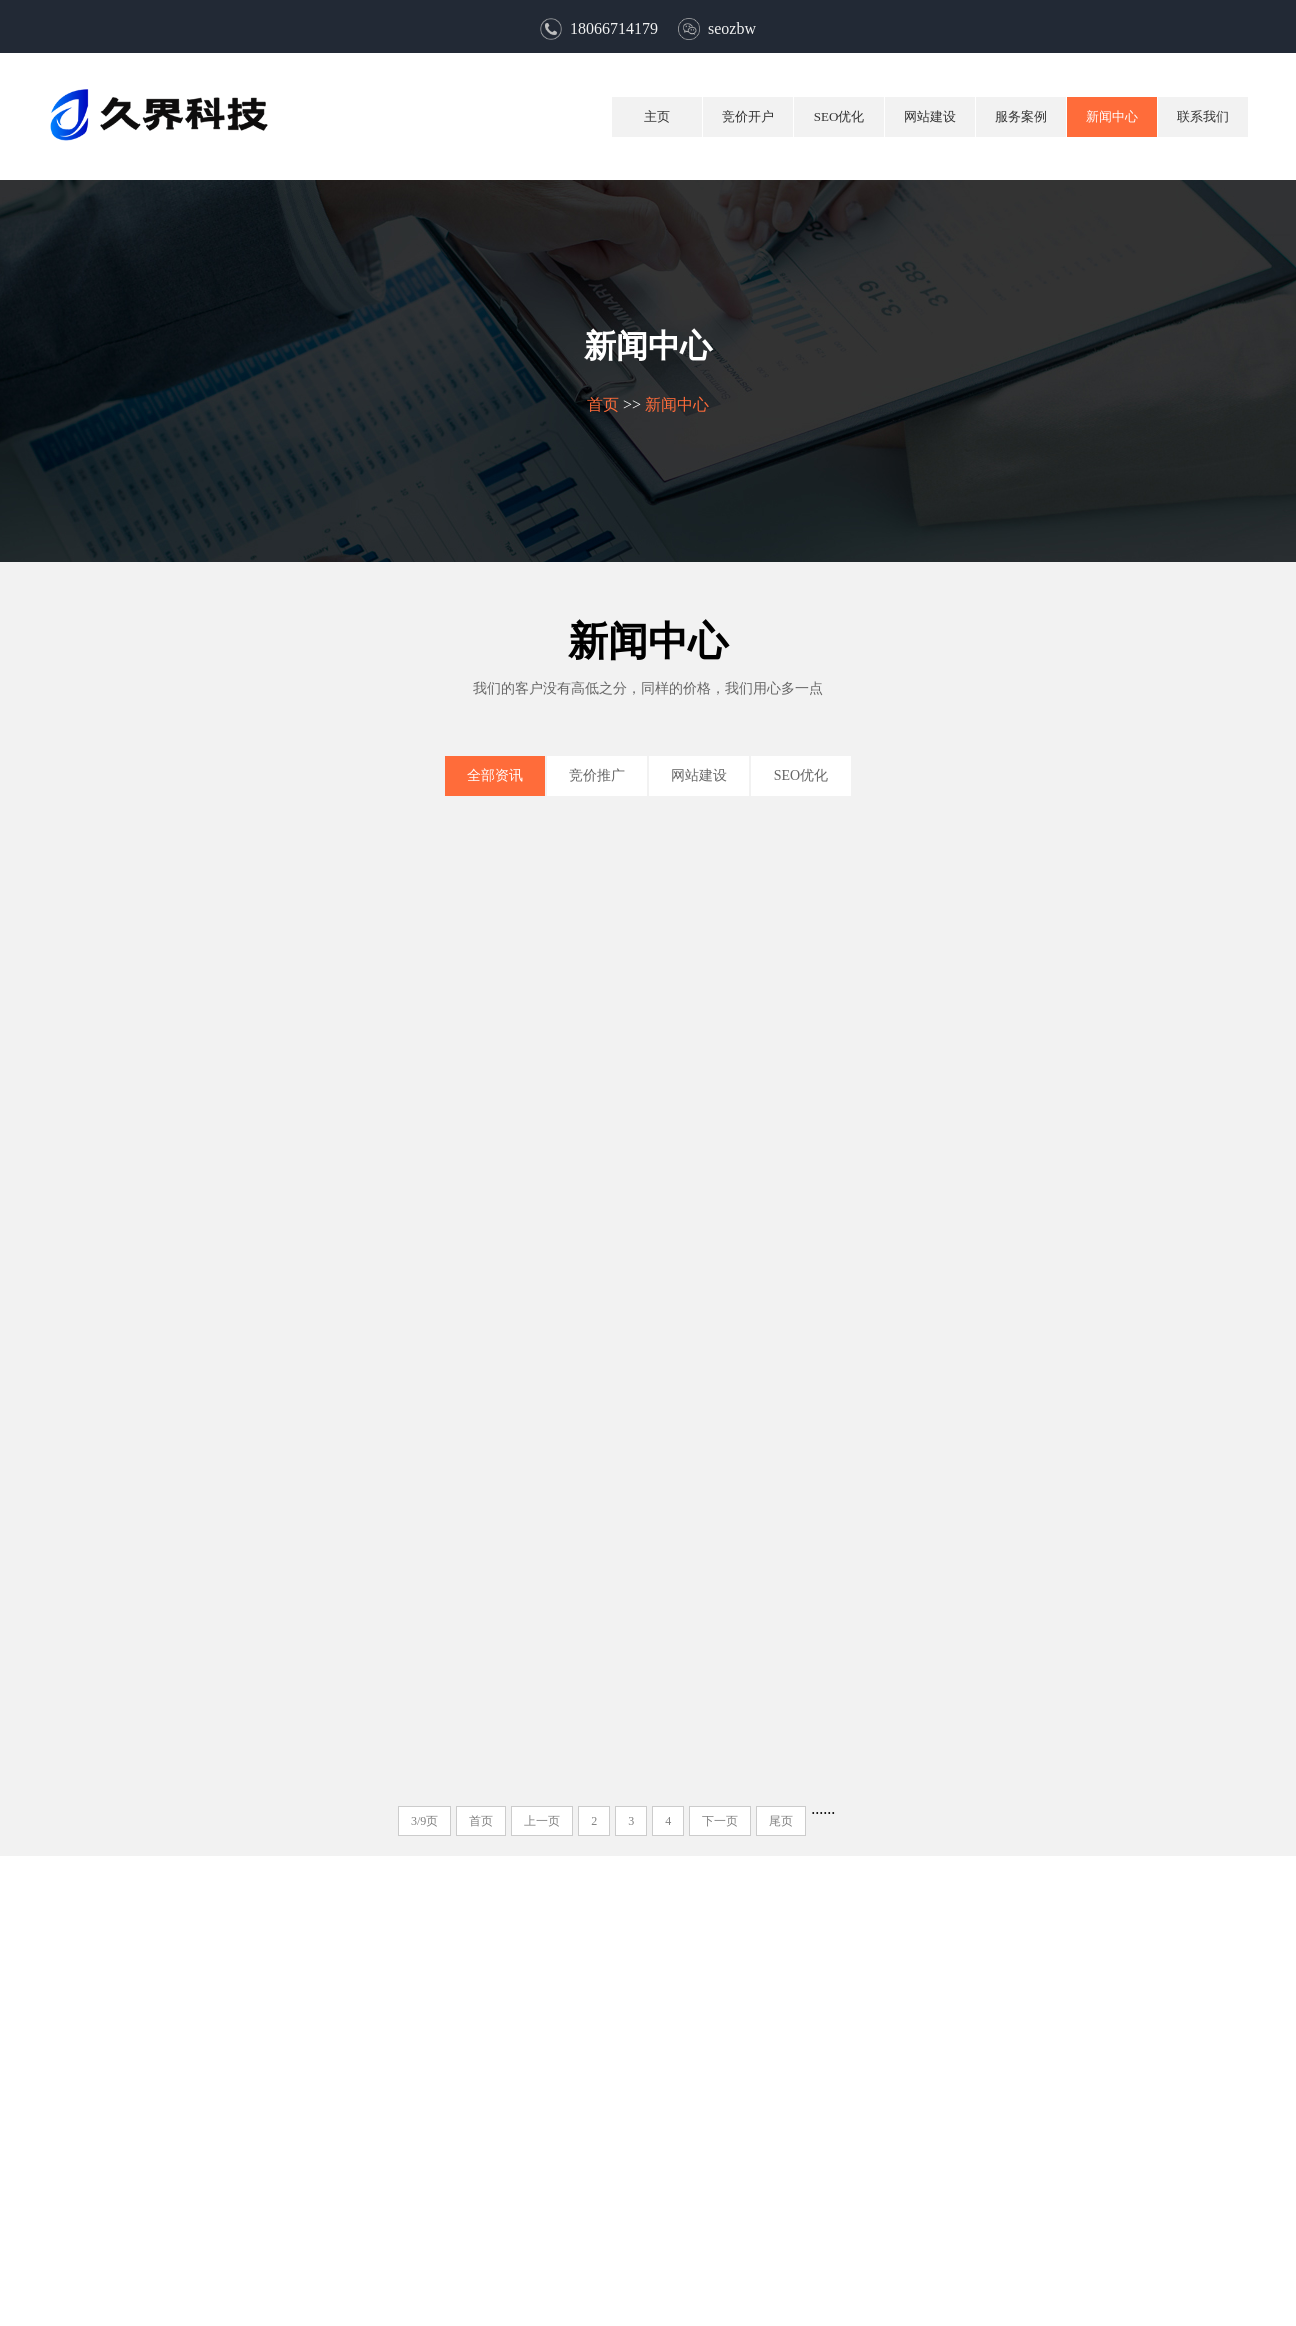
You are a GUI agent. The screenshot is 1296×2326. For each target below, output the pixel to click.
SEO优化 (839, 116)
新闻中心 (1112, 116)
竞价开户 (748, 116)
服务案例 (1021, 116)
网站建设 (930, 116)
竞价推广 (597, 775)
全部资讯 (495, 775)
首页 (602, 404)
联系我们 (1203, 116)
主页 (657, 116)
